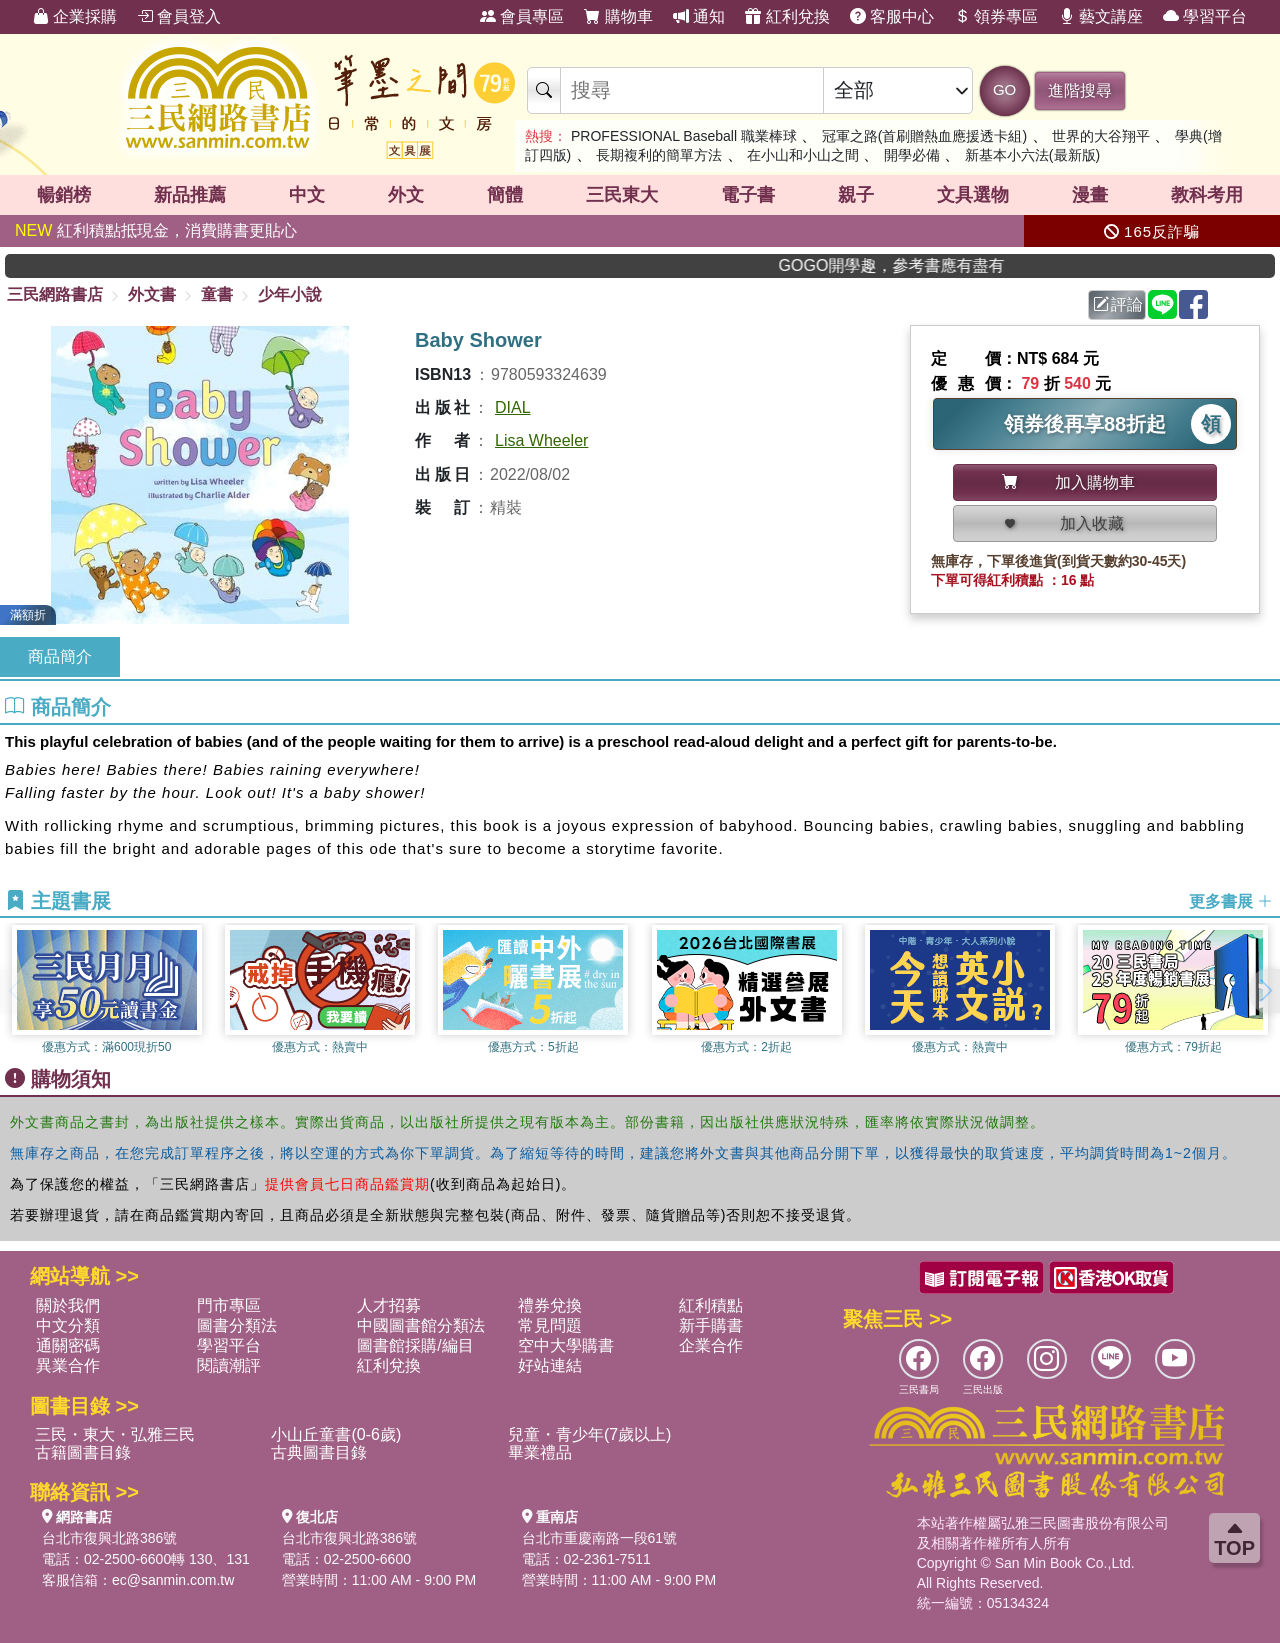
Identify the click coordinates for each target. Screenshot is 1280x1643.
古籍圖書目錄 (83, 1452)
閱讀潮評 (229, 1365)
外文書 (152, 294)
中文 (307, 195)
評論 (1118, 304)
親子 (856, 195)
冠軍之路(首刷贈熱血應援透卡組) (924, 136)
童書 (217, 294)
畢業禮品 (540, 1452)
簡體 (505, 195)
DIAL (513, 407)
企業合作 (711, 1345)
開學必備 (912, 155)
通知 (699, 16)
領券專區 (996, 16)
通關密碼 (68, 1345)
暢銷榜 (64, 195)
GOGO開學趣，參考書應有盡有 (930, 265)
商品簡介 (60, 656)
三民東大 (622, 195)
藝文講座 (1101, 16)
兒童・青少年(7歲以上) (590, 1434)
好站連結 (550, 1365)
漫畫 (1090, 195)
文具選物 (973, 195)
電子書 (748, 195)
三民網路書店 (55, 294)
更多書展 (1231, 901)
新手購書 (711, 1325)
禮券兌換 (550, 1305)
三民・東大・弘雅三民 (115, 1434)
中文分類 (68, 1325)
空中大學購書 (566, 1345)
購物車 (618, 16)
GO (1004, 89)
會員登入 (179, 16)
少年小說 (290, 294)
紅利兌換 (787, 16)
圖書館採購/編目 (415, 1345)
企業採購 (75, 16)
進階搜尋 (1080, 90)
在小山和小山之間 (803, 155)
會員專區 (522, 16)
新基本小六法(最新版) (1032, 155)
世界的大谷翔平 (1101, 136)
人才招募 (389, 1305)
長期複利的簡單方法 (659, 155)
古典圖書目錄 (319, 1452)
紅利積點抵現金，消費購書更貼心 (156, 230)
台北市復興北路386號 (109, 1538)
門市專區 (229, 1305)
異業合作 (68, 1365)
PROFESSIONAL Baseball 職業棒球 (684, 136)
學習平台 (1205, 16)
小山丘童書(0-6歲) (336, 1434)
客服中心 (892, 16)
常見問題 (550, 1325)
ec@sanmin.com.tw (173, 1580)
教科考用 (1207, 195)
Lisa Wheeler (541, 440)
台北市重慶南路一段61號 (600, 1538)
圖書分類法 (237, 1325)
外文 (406, 195)
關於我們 (68, 1305)
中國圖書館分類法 (421, 1325)
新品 (190, 195)
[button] (1265, 991)
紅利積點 (711, 1305)
